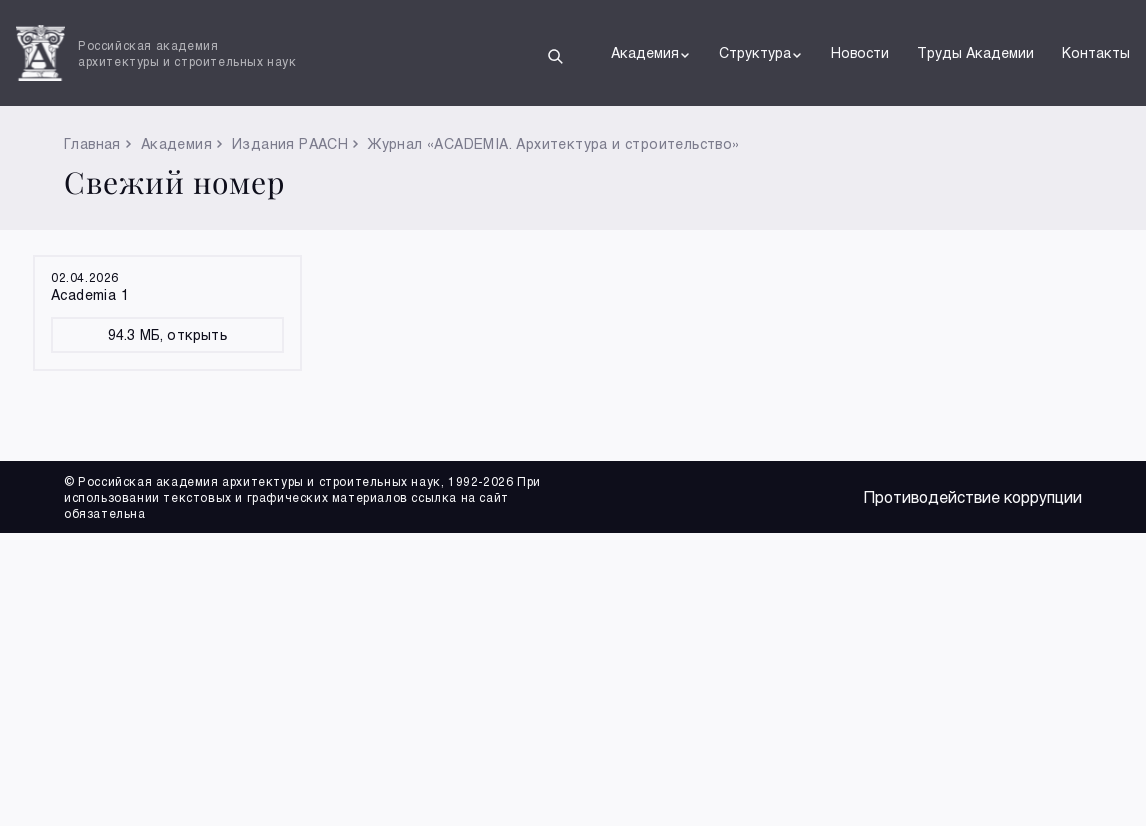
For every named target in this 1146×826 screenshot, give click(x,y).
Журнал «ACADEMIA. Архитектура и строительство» (553, 143)
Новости (860, 52)
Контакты (1096, 52)
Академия (651, 53)
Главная (92, 143)
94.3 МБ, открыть (167, 334)
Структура (761, 53)
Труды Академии (975, 52)
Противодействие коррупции (973, 496)
